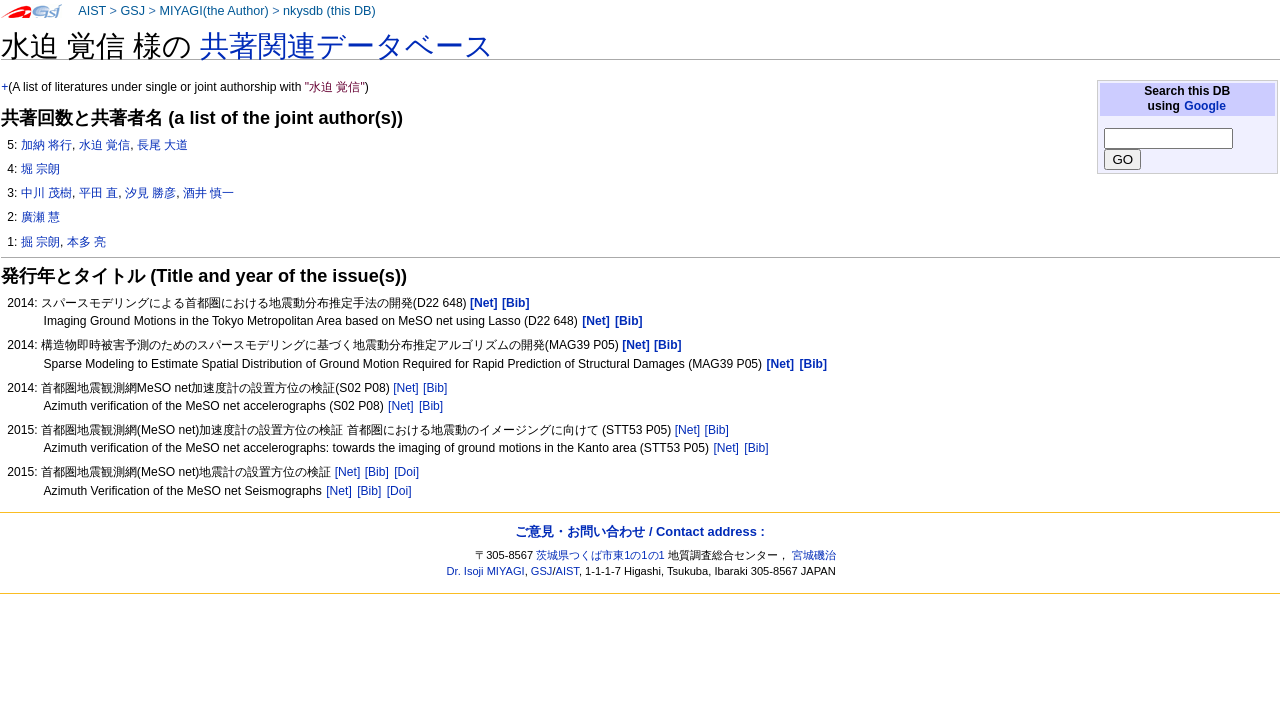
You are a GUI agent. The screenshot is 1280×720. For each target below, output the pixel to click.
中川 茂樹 (46, 193)
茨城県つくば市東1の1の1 (600, 555)
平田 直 (98, 193)
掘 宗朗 (40, 242)
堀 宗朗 (40, 169)
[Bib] (435, 388)
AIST (92, 11)
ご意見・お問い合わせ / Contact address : (639, 531)
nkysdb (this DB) (329, 11)
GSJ (132, 11)
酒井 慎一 (208, 193)
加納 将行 (46, 145)
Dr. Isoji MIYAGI (486, 571)
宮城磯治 (814, 555)
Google (1205, 106)
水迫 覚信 (104, 145)
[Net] (406, 388)
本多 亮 (86, 242)
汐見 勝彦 (150, 193)
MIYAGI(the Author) (213, 11)
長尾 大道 (162, 145)
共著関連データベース (347, 46)
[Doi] (406, 472)
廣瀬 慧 (40, 217)
